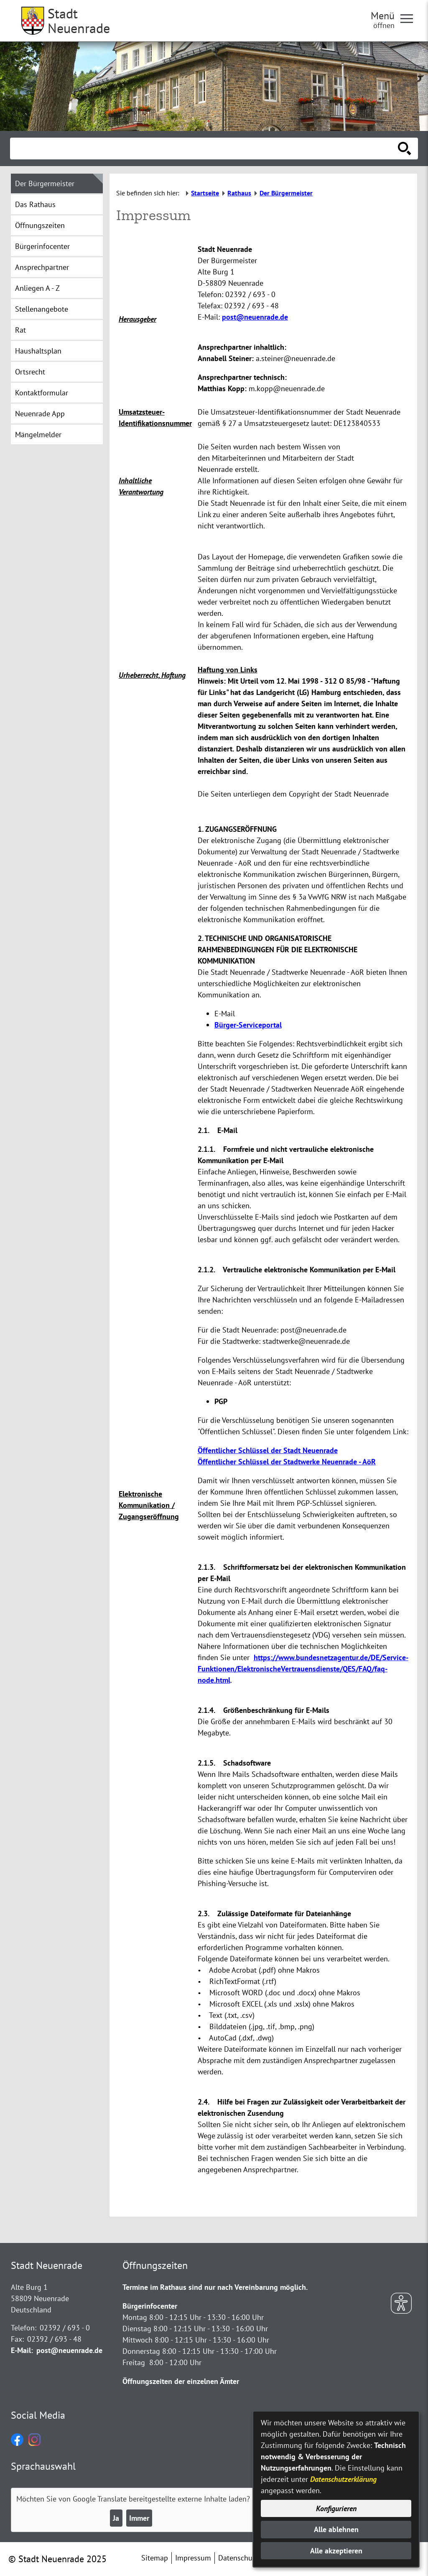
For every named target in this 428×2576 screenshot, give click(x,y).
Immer (139, 2518)
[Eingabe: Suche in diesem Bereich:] (205, 148)
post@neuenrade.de (255, 317)
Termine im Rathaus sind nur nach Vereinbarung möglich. (215, 2287)
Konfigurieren (336, 2508)
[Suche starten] (404, 148)
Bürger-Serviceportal (248, 1025)
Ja (116, 2518)
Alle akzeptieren (336, 2550)
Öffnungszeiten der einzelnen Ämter (180, 2381)
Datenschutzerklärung (343, 2479)
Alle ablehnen (336, 2529)
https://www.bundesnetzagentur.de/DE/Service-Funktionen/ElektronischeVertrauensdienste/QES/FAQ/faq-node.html (303, 1669)
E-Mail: (22, 2350)
